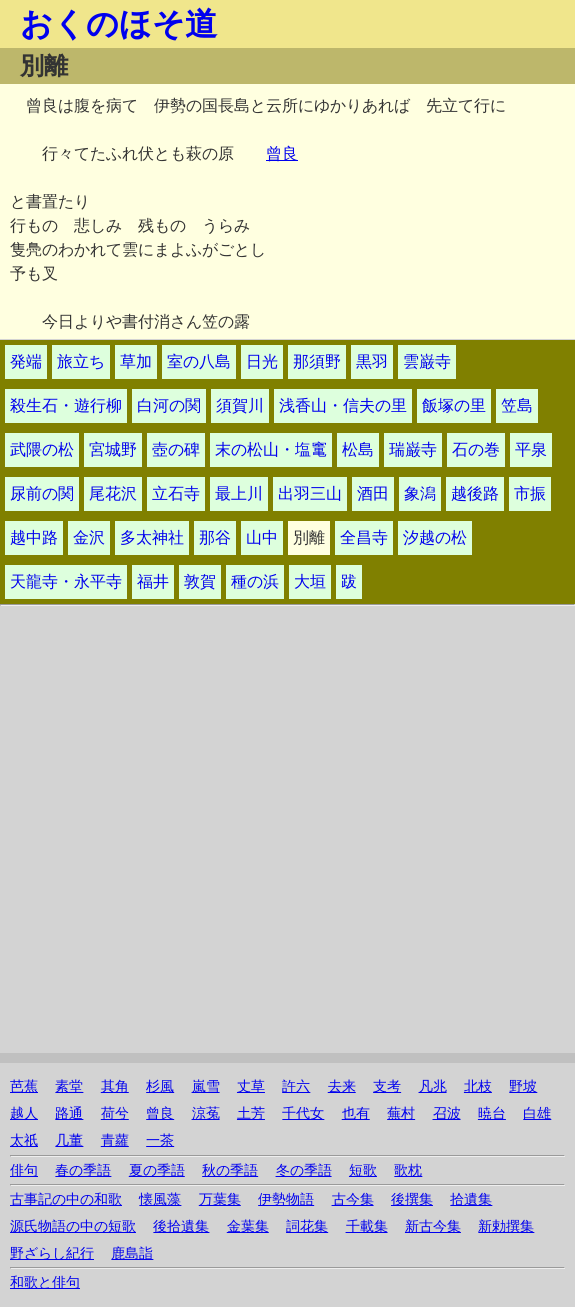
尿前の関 (42, 493)
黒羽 (372, 361)
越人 (24, 1113)
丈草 (251, 1086)
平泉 (531, 449)
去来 (342, 1086)
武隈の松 (42, 449)
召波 (447, 1113)
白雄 (537, 1113)
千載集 (367, 1226)
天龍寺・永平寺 (66, 581)
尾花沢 (113, 493)
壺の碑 (176, 449)
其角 (115, 1086)
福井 (153, 581)
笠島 (517, 405)
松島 (358, 449)
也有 (356, 1113)
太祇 (24, 1140)
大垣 (310, 581)
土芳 (251, 1113)
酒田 (373, 493)
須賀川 (240, 405)
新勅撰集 (506, 1226)
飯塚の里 (454, 405)
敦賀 (200, 581)
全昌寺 (364, 537)
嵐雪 (206, 1086)
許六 (296, 1086)
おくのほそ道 (118, 24)
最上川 (239, 493)
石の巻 (476, 449)
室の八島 (199, 361)
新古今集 (433, 1226)
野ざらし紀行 (52, 1253)
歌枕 (408, 1170)
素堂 (69, 1086)
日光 (262, 361)
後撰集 (412, 1199)
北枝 (478, 1086)
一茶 (160, 1140)
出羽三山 (310, 493)
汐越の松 (435, 537)
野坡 (523, 1086)
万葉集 (220, 1199)
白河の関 (169, 405)
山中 (262, 537)
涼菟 (206, 1113)
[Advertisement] (287, 913)
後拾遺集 (181, 1226)
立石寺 (176, 493)
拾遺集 (471, 1199)
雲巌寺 (427, 361)
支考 (387, 1086)
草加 (136, 361)
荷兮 (115, 1113)
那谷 (215, 537)
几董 (69, 1140)
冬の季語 (304, 1170)
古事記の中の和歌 (66, 1199)
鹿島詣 (132, 1253)
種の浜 (255, 581)
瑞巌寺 (413, 449)
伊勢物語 (286, 1199)
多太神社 (152, 537)
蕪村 (401, 1113)
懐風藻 (160, 1199)
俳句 (24, 1170)
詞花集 (307, 1226)
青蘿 (115, 1140)
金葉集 (248, 1226)
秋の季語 (230, 1170)
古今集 (353, 1199)
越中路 (34, 537)
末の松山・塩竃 (271, 449)
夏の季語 (157, 1170)
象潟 (420, 493)
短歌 (363, 1170)
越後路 (475, 493)
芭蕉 (24, 1086)
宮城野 (113, 449)
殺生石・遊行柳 (66, 405)
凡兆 (433, 1086)
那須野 (317, 361)
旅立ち (81, 361)
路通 (69, 1113)
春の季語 (83, 1170)
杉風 (160, 1086)
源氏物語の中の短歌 (73, 1226)
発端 (26, 361)
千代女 (303, 1113)
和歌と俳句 (45, 1282)
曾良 (282, 153)
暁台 (492, 1113)
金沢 (89, 537)
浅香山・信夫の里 (343, 405)
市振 (530, 493)
